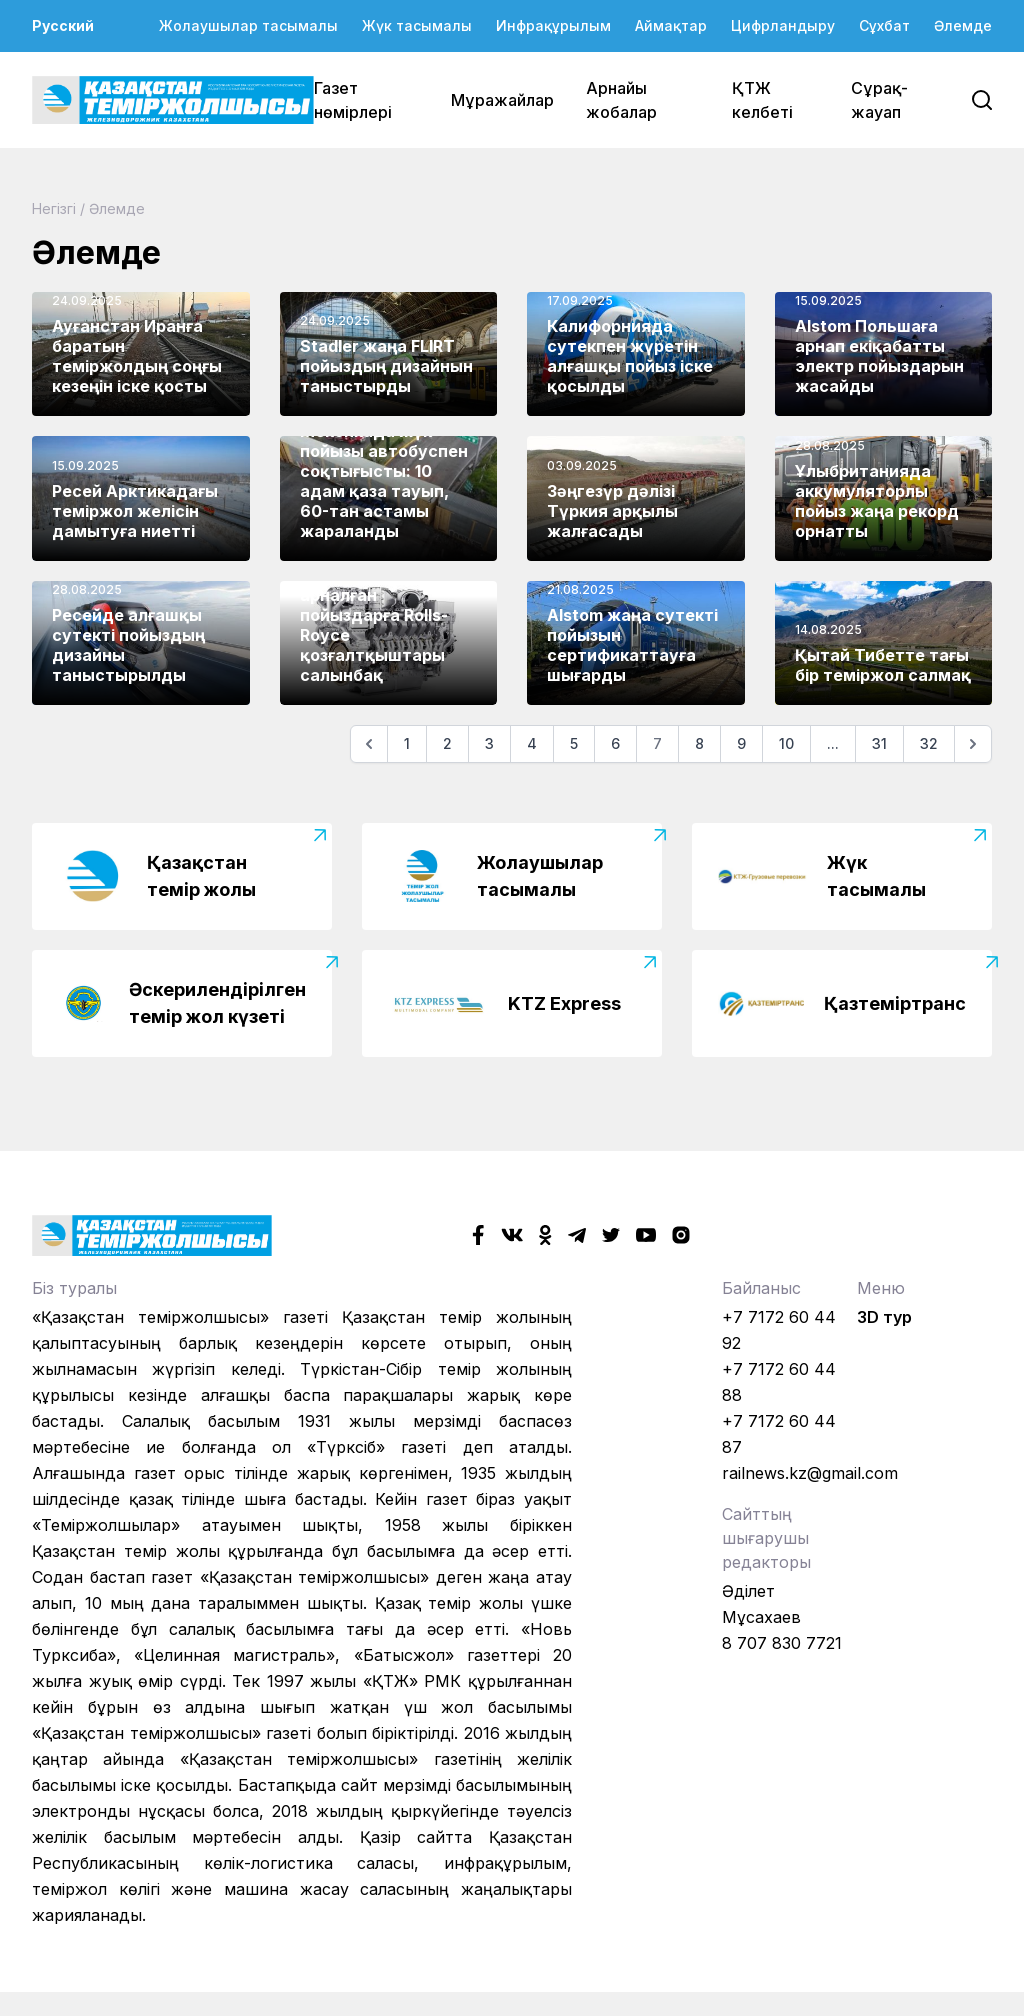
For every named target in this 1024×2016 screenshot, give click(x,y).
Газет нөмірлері (353, 100)
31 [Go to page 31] (879, 743)
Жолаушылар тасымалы (248, 25)
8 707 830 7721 (782, 1643)
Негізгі (54, 208)
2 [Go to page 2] (447, 743)
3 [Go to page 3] (489, 743)
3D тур (884, 1317)
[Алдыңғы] (369, 744)
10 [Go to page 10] (786, 743)
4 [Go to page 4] (532, 743)
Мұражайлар (502, 100)
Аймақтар (671, 25)
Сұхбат (884, 25)
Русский (63, 25)
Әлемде (963, 25)
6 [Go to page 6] (615, 743)
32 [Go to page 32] (929, 743)
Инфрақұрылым (553, 25)
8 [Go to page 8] (699, 743)
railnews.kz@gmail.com (810, 1473)
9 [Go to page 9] (741, 743)
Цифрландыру (783, 25)
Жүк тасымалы (417, 25)
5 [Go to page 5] (574, 743)
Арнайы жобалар (621, 100)
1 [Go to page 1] (407, 743)
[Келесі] (973, 744)
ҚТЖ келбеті (762, 100)
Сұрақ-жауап (879, 100)
